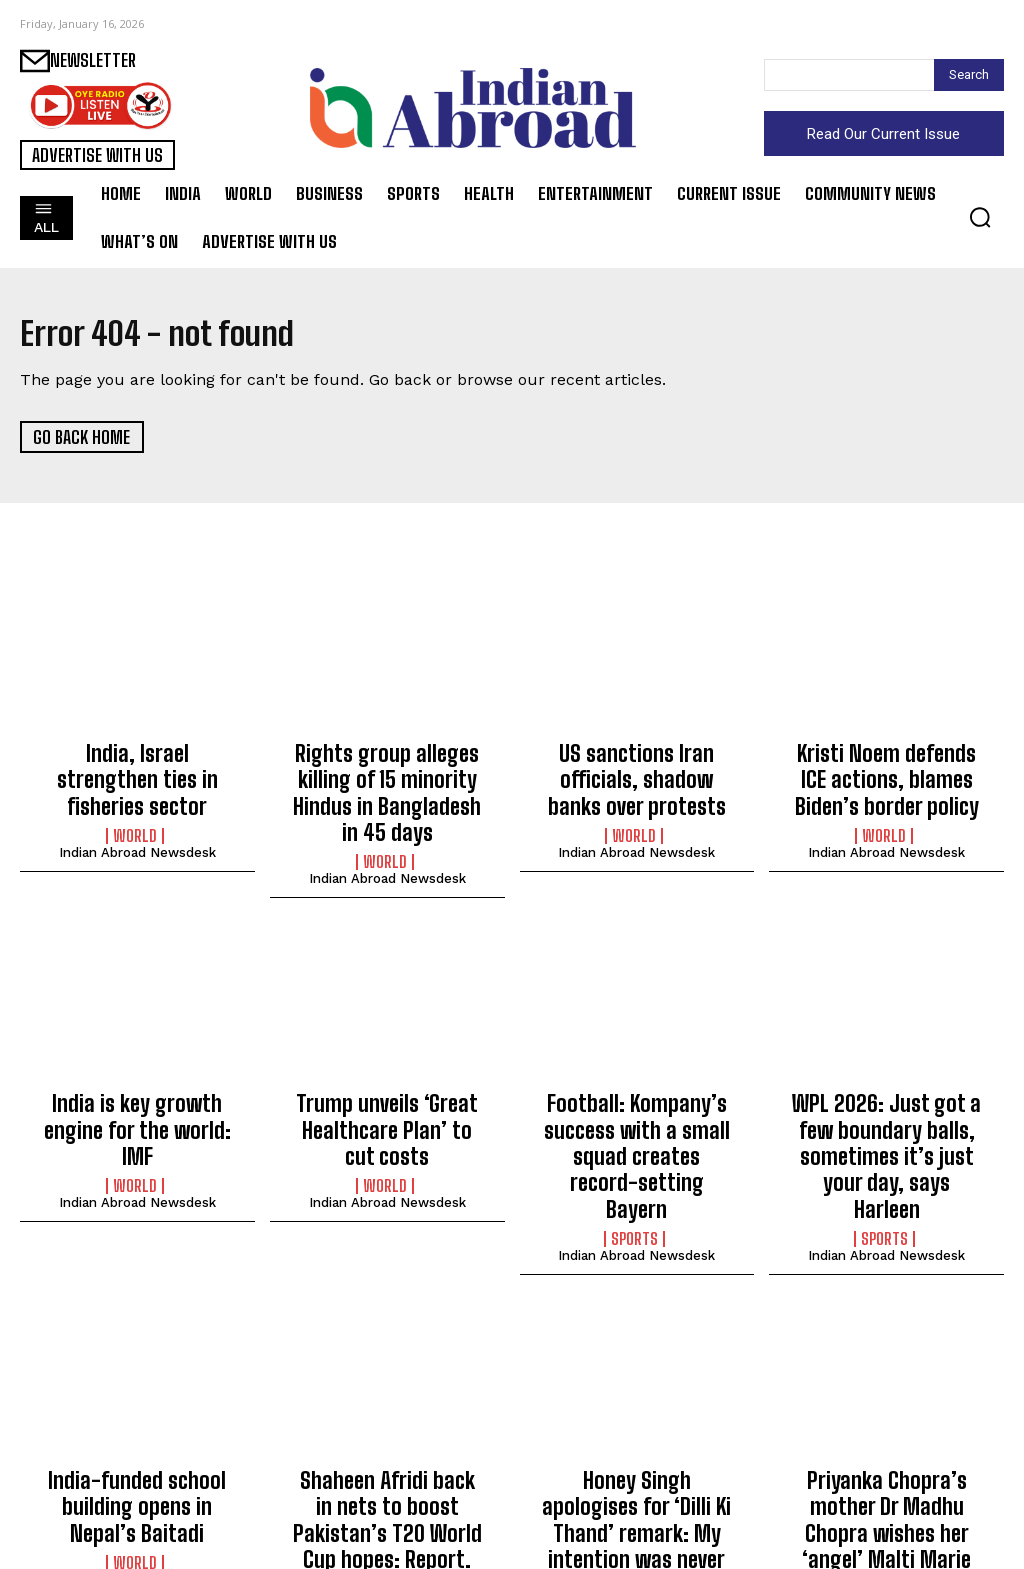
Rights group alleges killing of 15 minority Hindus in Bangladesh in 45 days (387, 785)
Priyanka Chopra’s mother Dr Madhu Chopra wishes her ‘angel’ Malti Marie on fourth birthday (886, 1447)
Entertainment (634, 1508)
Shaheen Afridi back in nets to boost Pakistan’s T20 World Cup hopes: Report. (387, 1447)
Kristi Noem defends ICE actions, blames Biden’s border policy (886, 774)
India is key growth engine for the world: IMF (137, 1095)
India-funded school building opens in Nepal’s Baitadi (137, 1436)
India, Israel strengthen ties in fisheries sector (137, 764)
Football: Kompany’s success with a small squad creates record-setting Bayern (636, 1116)
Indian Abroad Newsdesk (137, 818)
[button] (980, 217)
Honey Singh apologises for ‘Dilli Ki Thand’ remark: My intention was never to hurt (636, 1447)
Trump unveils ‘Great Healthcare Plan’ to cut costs (387, 1105)
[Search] (969, 75)
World (135, 802)
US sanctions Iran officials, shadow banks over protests (637, 774)
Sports (634, 1176)
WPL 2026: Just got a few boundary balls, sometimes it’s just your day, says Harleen (886, 1116)
